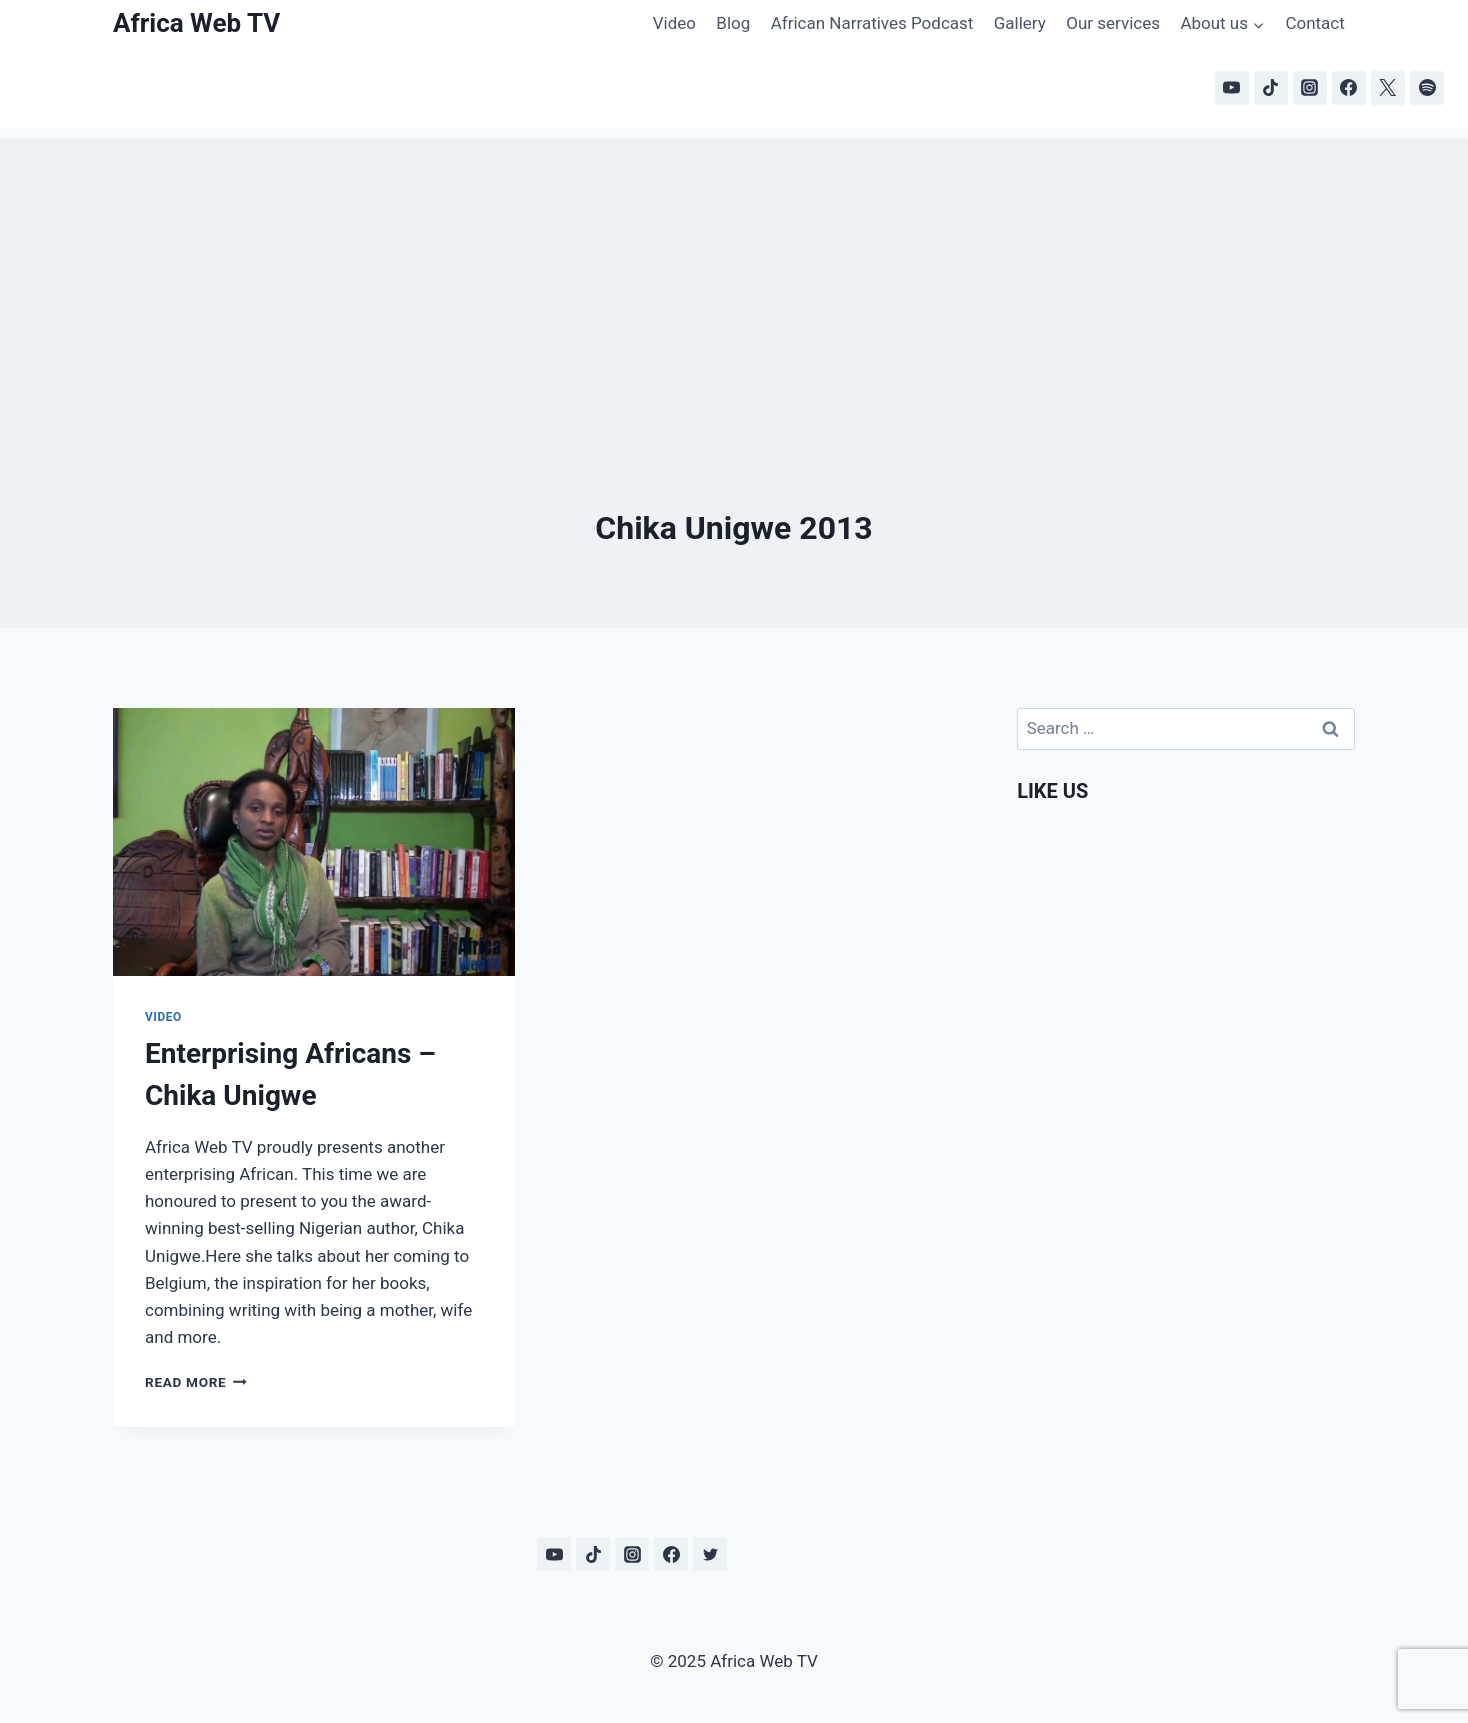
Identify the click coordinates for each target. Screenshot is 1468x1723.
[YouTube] (1232, 88)
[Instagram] (1310, 88)
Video (674, 23)
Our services (1113, 23)
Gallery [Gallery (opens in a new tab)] (1020, 23)
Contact (1314, 23)
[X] (1388, 88)
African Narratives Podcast (872, 23)
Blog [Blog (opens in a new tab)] (733, 23)
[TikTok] (1271, 88)
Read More (196, 1382)
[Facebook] (1349, 88)
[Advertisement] (734, 278)
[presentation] (314, 842)
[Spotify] (1427, 88)
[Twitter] (710, 1554)
